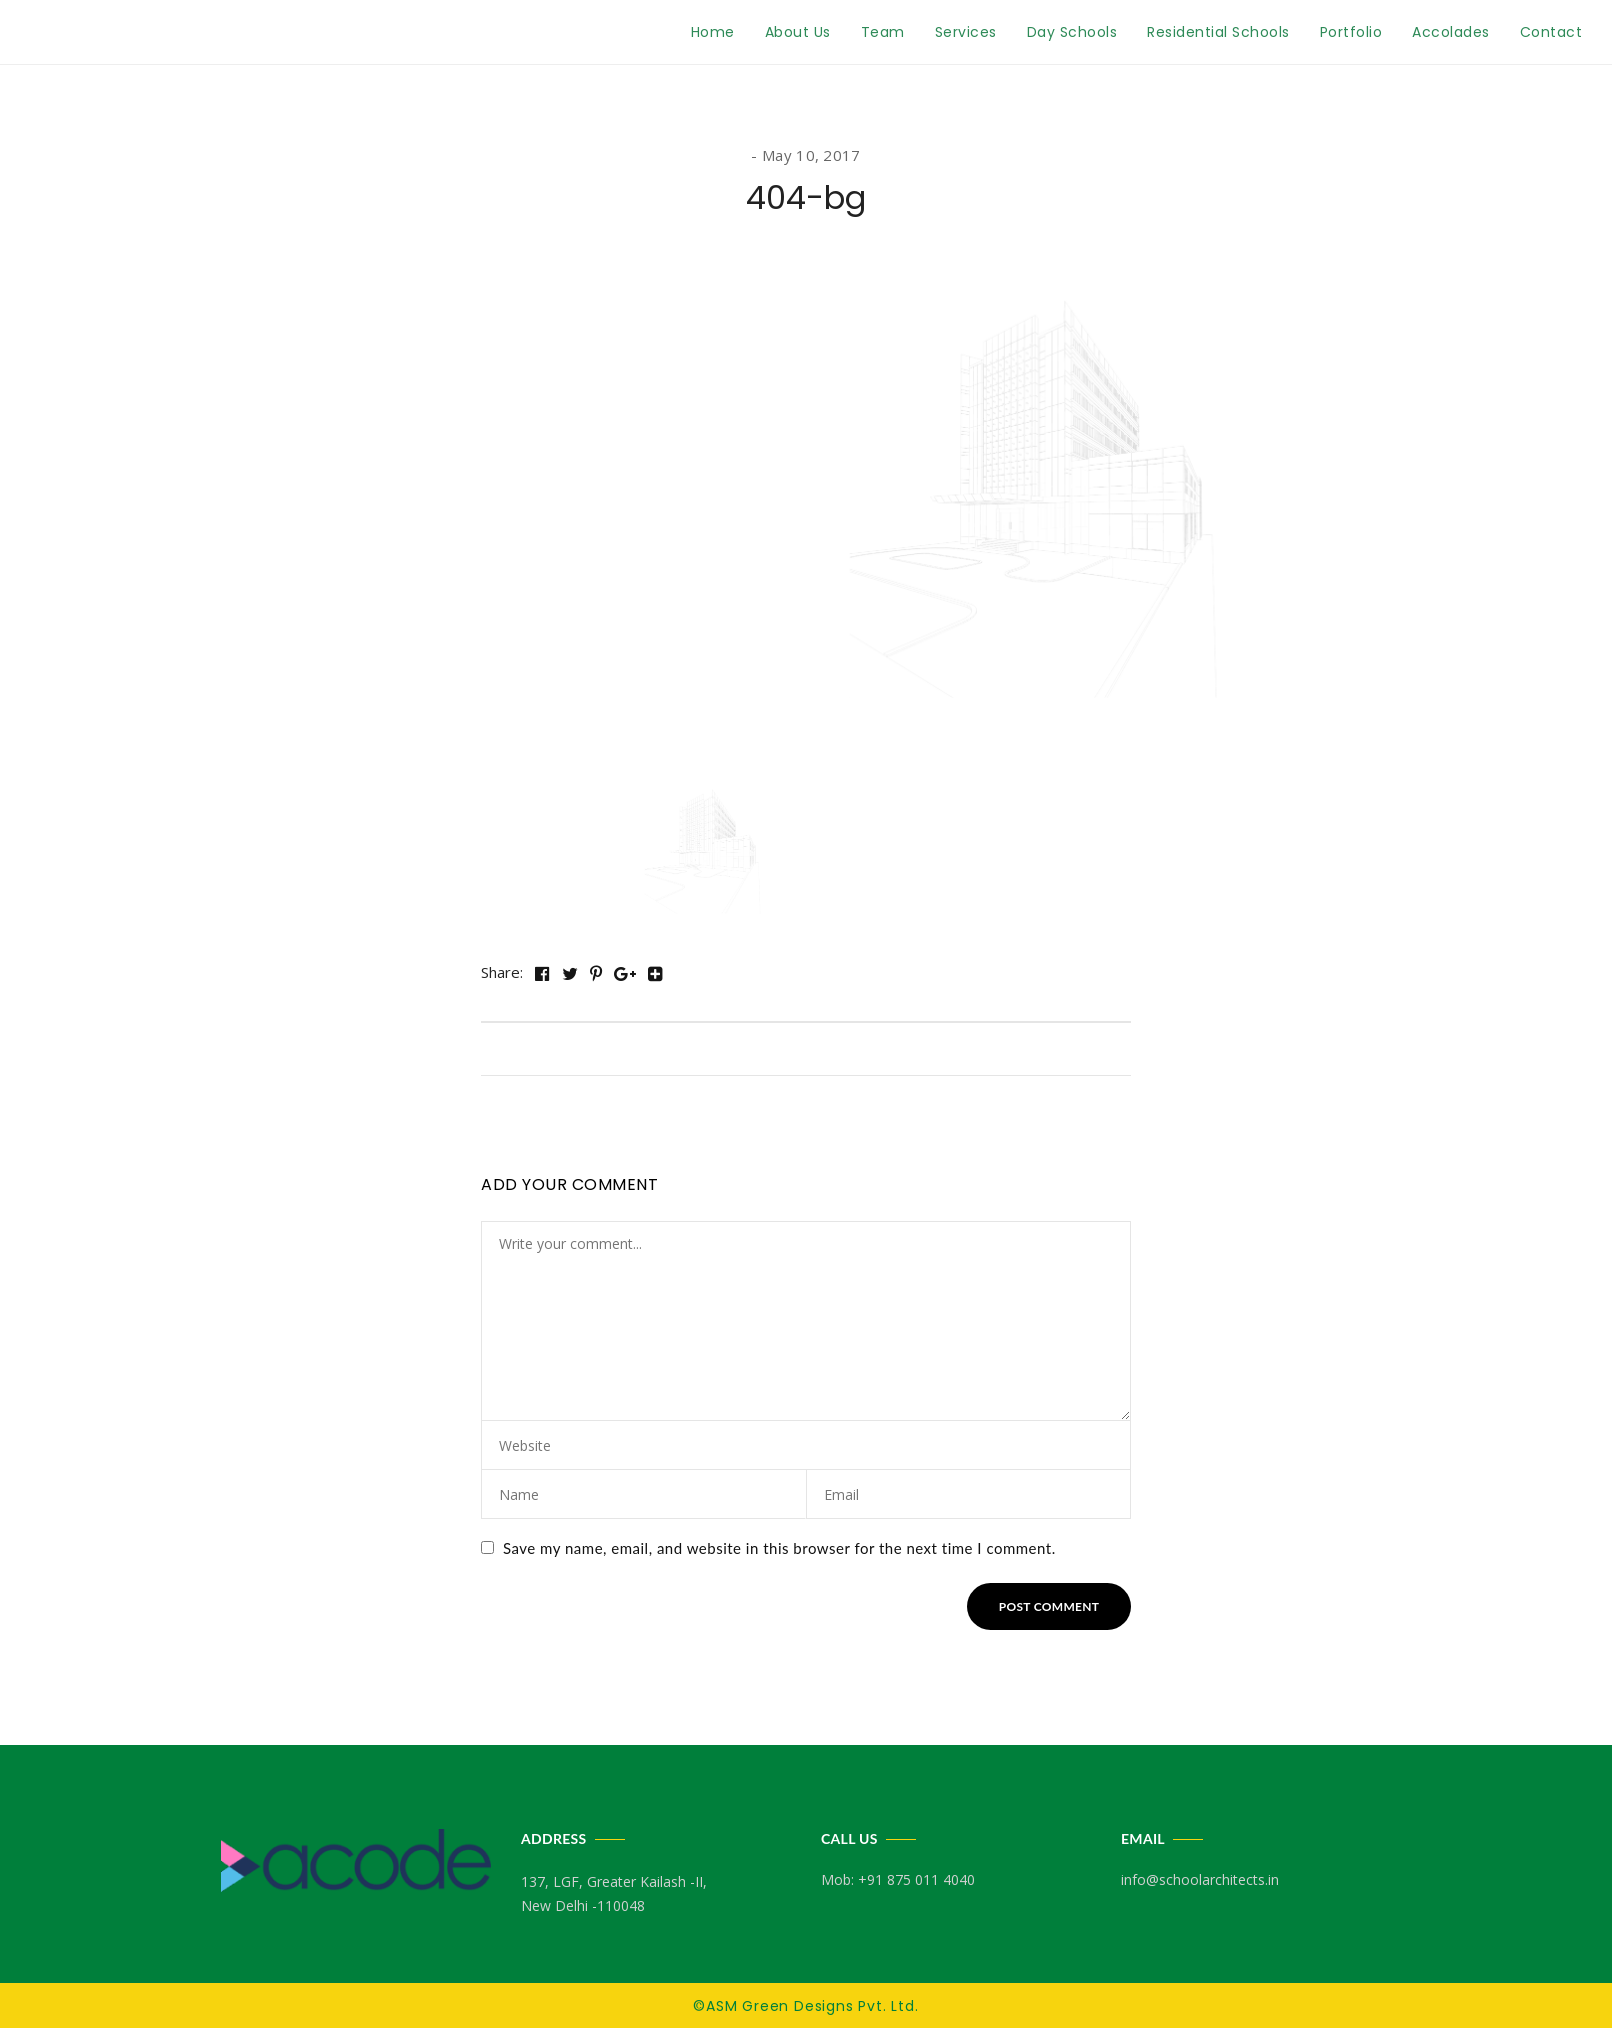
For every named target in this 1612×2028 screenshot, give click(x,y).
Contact (1551, 32)
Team (883, 32)
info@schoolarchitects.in (1200, 1879)
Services (966, 32)
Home (713, 32)
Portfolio (1351, 32)
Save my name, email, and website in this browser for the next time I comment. (779, 1548)
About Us (798, 32)
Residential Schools (1218, 32)
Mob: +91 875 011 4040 (898, 1879)
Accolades (1451, 32)
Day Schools (1072, 32)
